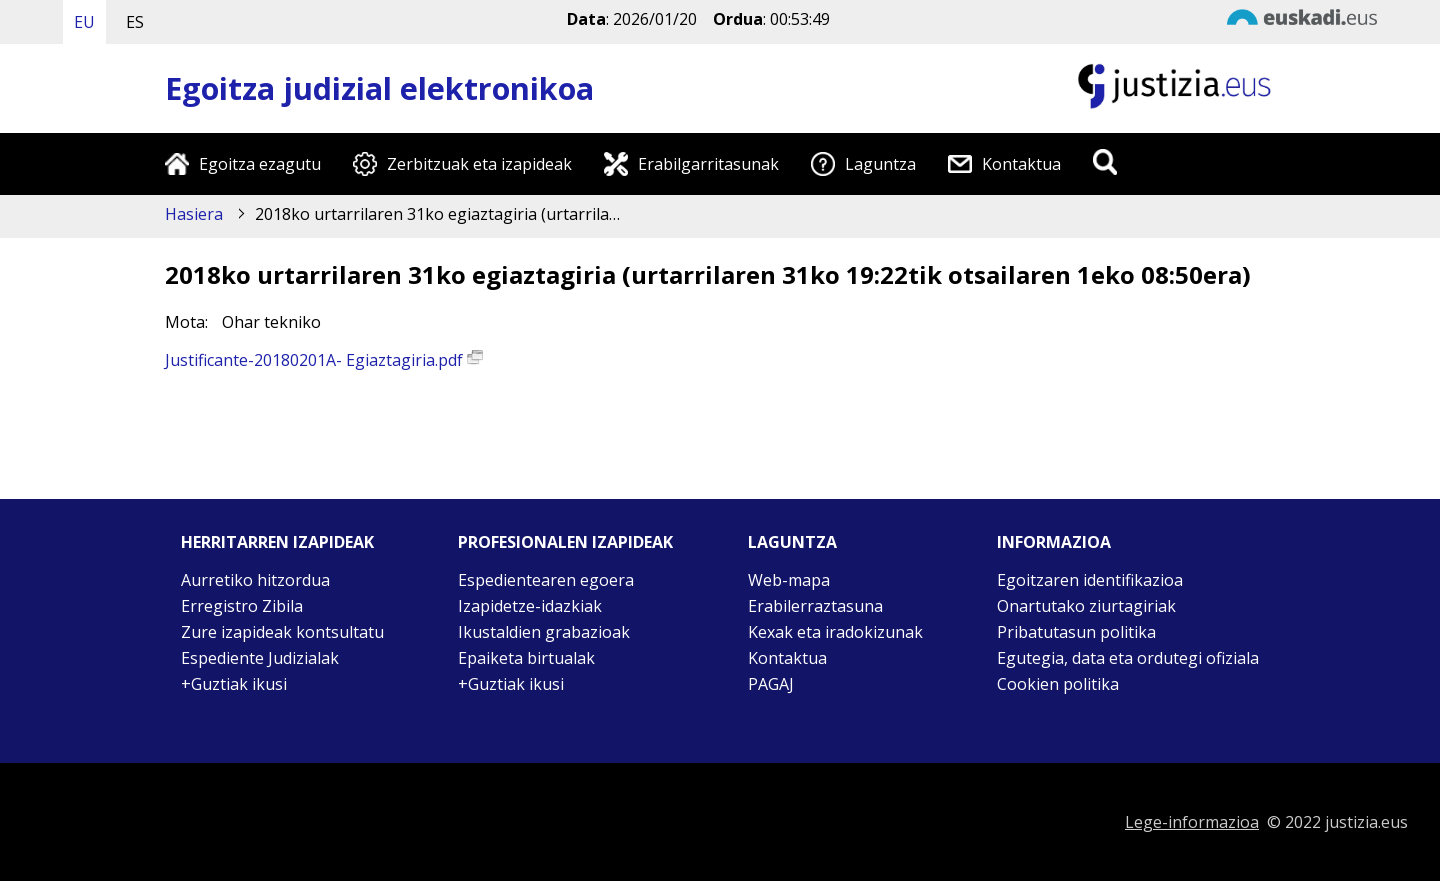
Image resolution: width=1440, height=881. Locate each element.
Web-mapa (789, 580)
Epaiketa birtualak (526, 658)
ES (135, 22)
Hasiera (194, 214)
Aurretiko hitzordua (255, 580)
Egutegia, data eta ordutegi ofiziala (1128, 658)
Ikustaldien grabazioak (544, 632)
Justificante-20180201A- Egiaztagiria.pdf (324, 360)
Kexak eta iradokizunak (835, 632)
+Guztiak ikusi (234, 684)
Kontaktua (1021, 164)
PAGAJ (771, 684)
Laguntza (880, 164)
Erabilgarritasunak (708, 164)
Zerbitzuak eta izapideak (479, 164)
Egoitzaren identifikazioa (1090, 580)
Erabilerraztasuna (815, 606)
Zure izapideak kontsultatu (282, 632)
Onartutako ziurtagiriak (1086, 606)
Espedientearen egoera (546, 580)
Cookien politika (1058, 684)
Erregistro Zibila (242, 606)
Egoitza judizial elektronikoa (379, 88)
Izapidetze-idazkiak (530, 606)
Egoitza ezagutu (260, 164)
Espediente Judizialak (260, 658)
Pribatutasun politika (1076, 632)
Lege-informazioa (1192, 822)
